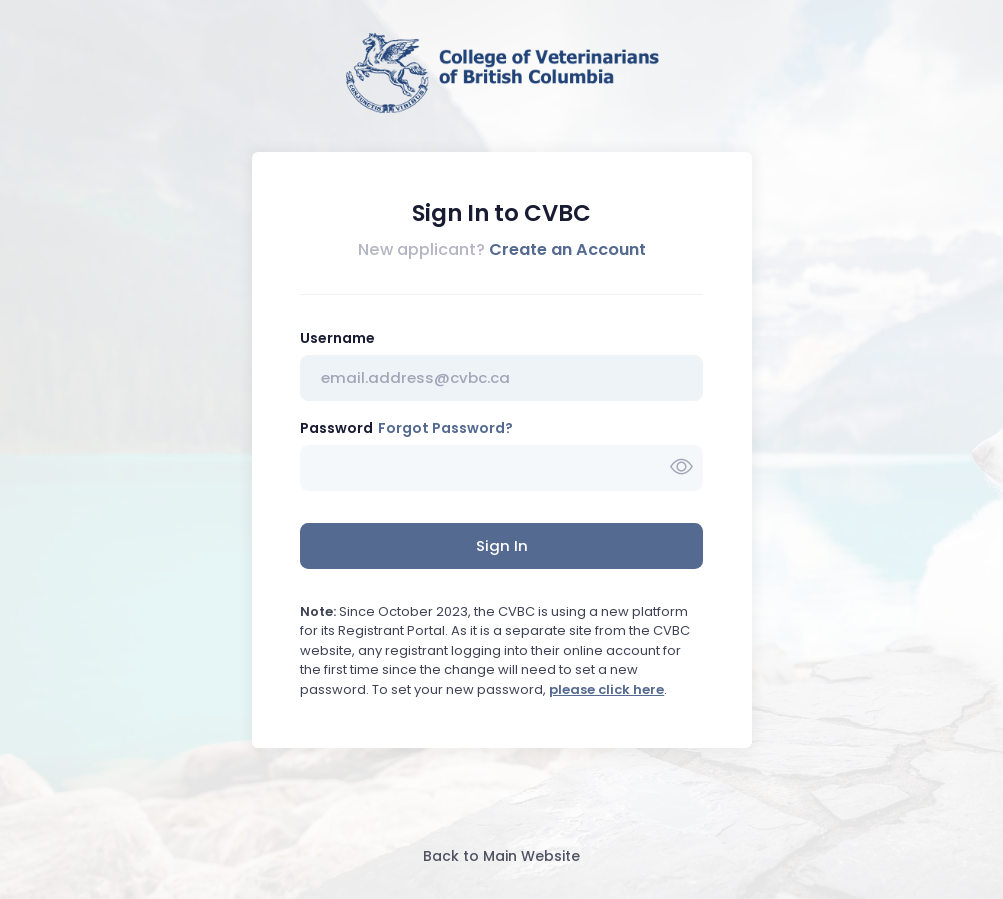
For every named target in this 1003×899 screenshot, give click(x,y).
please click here (606, 689)
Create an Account (567, 249)
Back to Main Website (501, 856)
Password (336, 428)
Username (337, 338)
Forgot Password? (445, 428)
